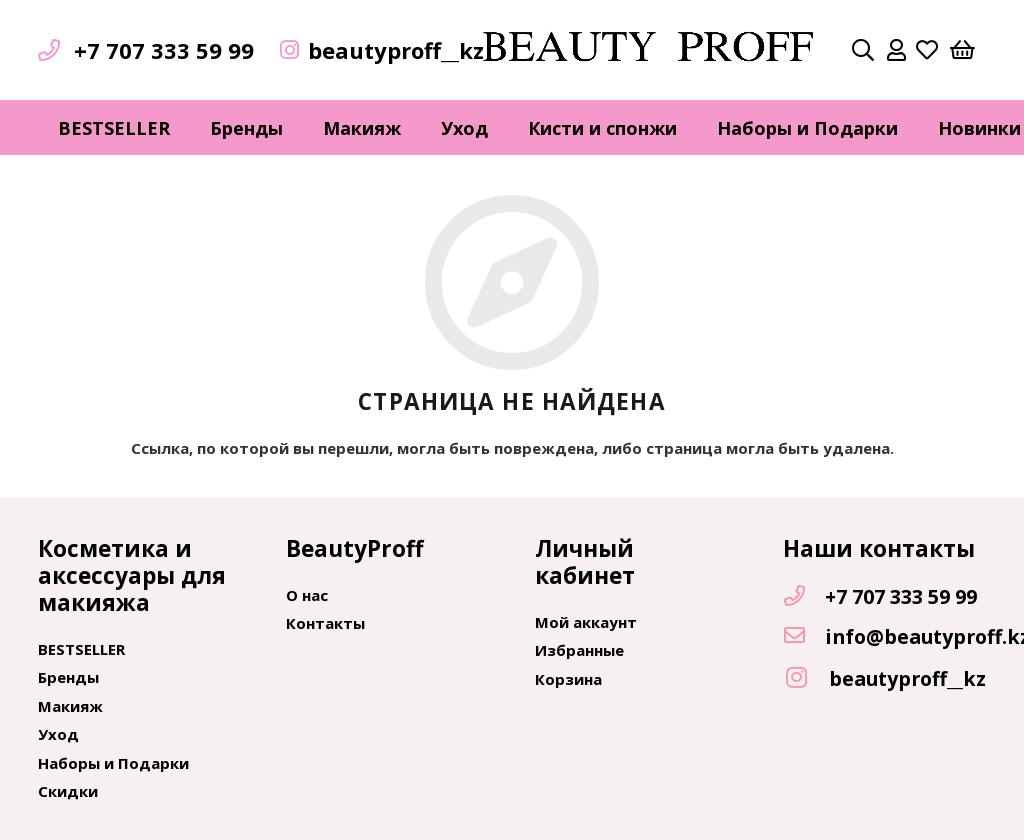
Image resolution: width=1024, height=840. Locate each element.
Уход (58, 734)
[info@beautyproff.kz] (804, 637)
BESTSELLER (81, 649)
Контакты (325, 623)
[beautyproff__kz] (806, 678)
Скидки (68, 791)
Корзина (568, 679)
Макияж (70, 706)
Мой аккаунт (586, 622)
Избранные (579, 650)
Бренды (68, 677)
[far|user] (896, 50)
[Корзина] (962, 50)
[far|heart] (927, 50)
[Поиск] (863, 50)
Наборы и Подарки (113, 763)
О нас (307, 595)
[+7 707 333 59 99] (804, 597)
